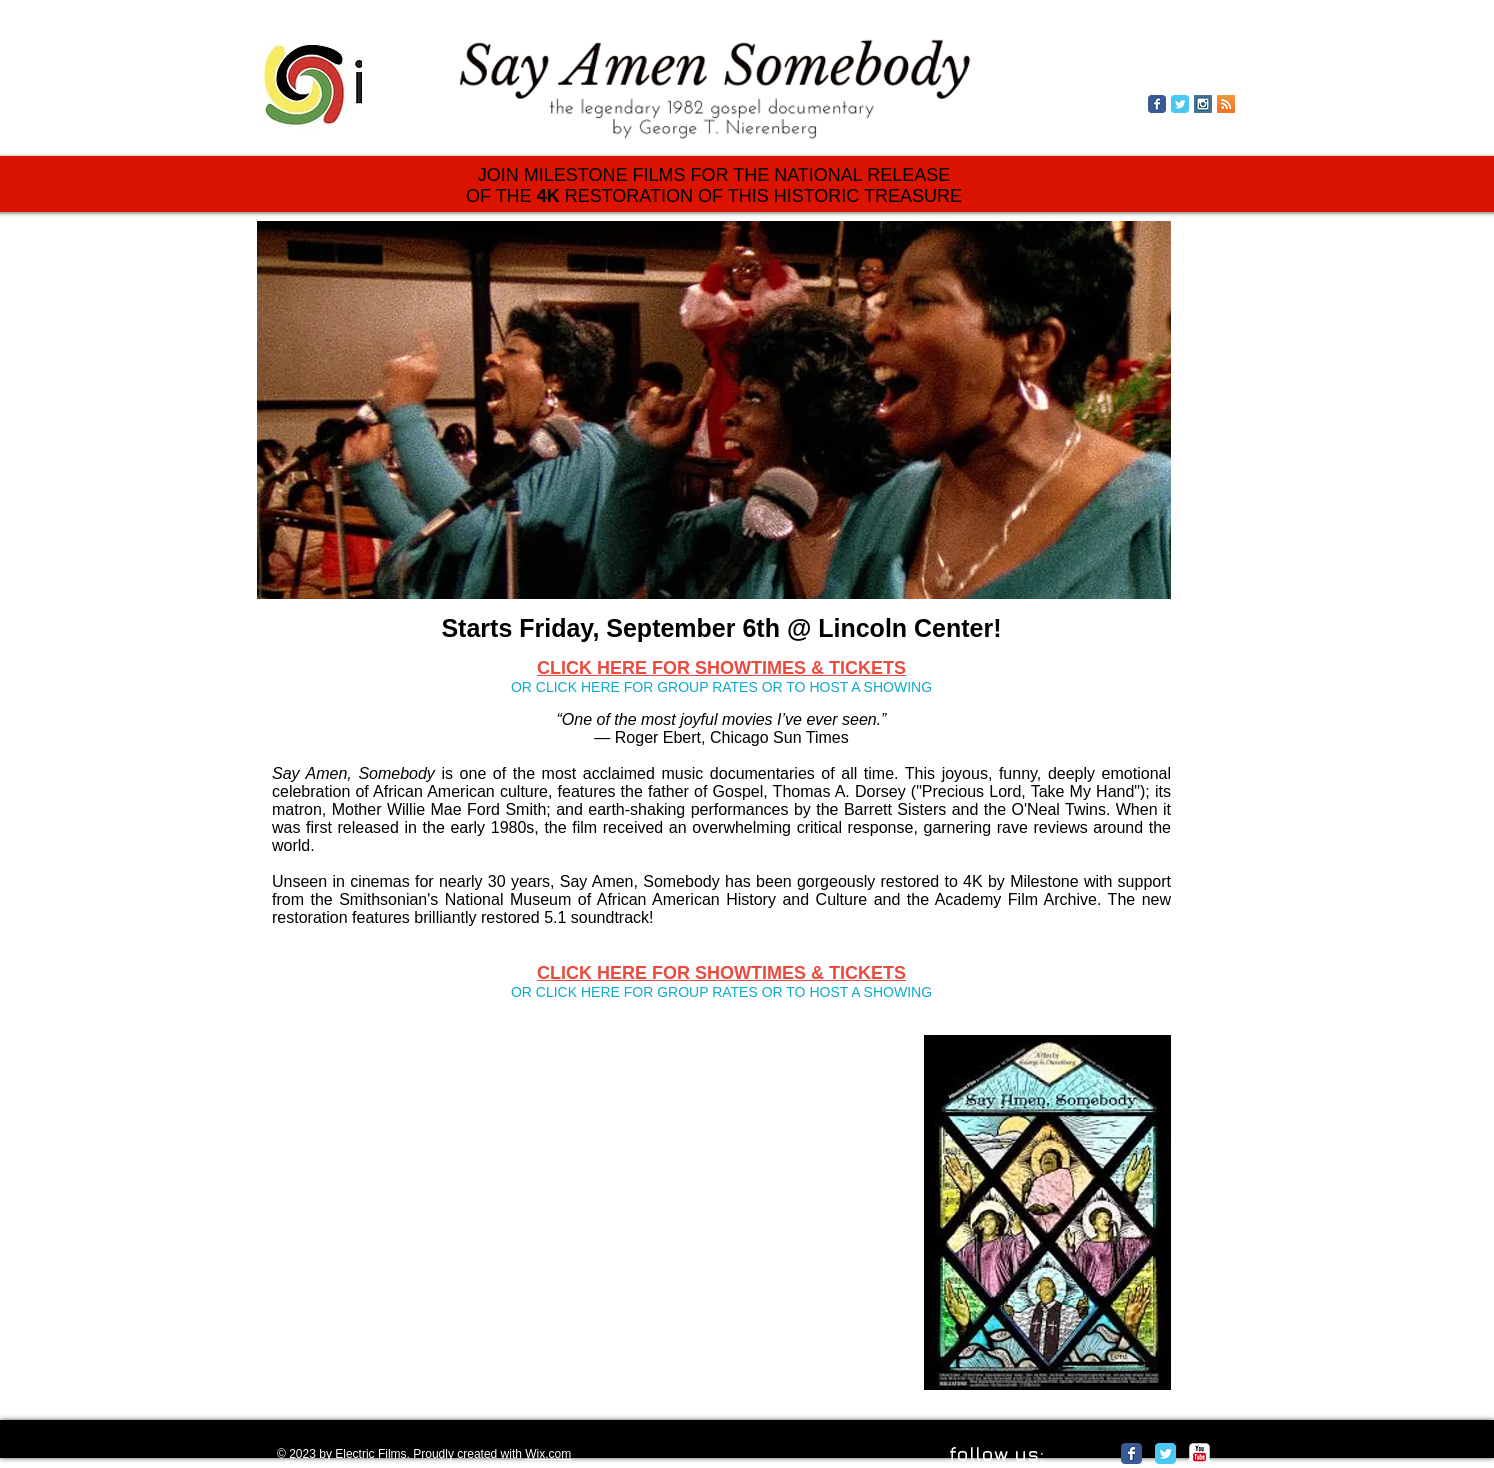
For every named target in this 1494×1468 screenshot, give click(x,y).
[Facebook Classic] (1131, 1453)
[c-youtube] (1199, 1453)
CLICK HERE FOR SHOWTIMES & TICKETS (721, 668)
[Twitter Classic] (1165, 1453)
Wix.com (548, 1454)
